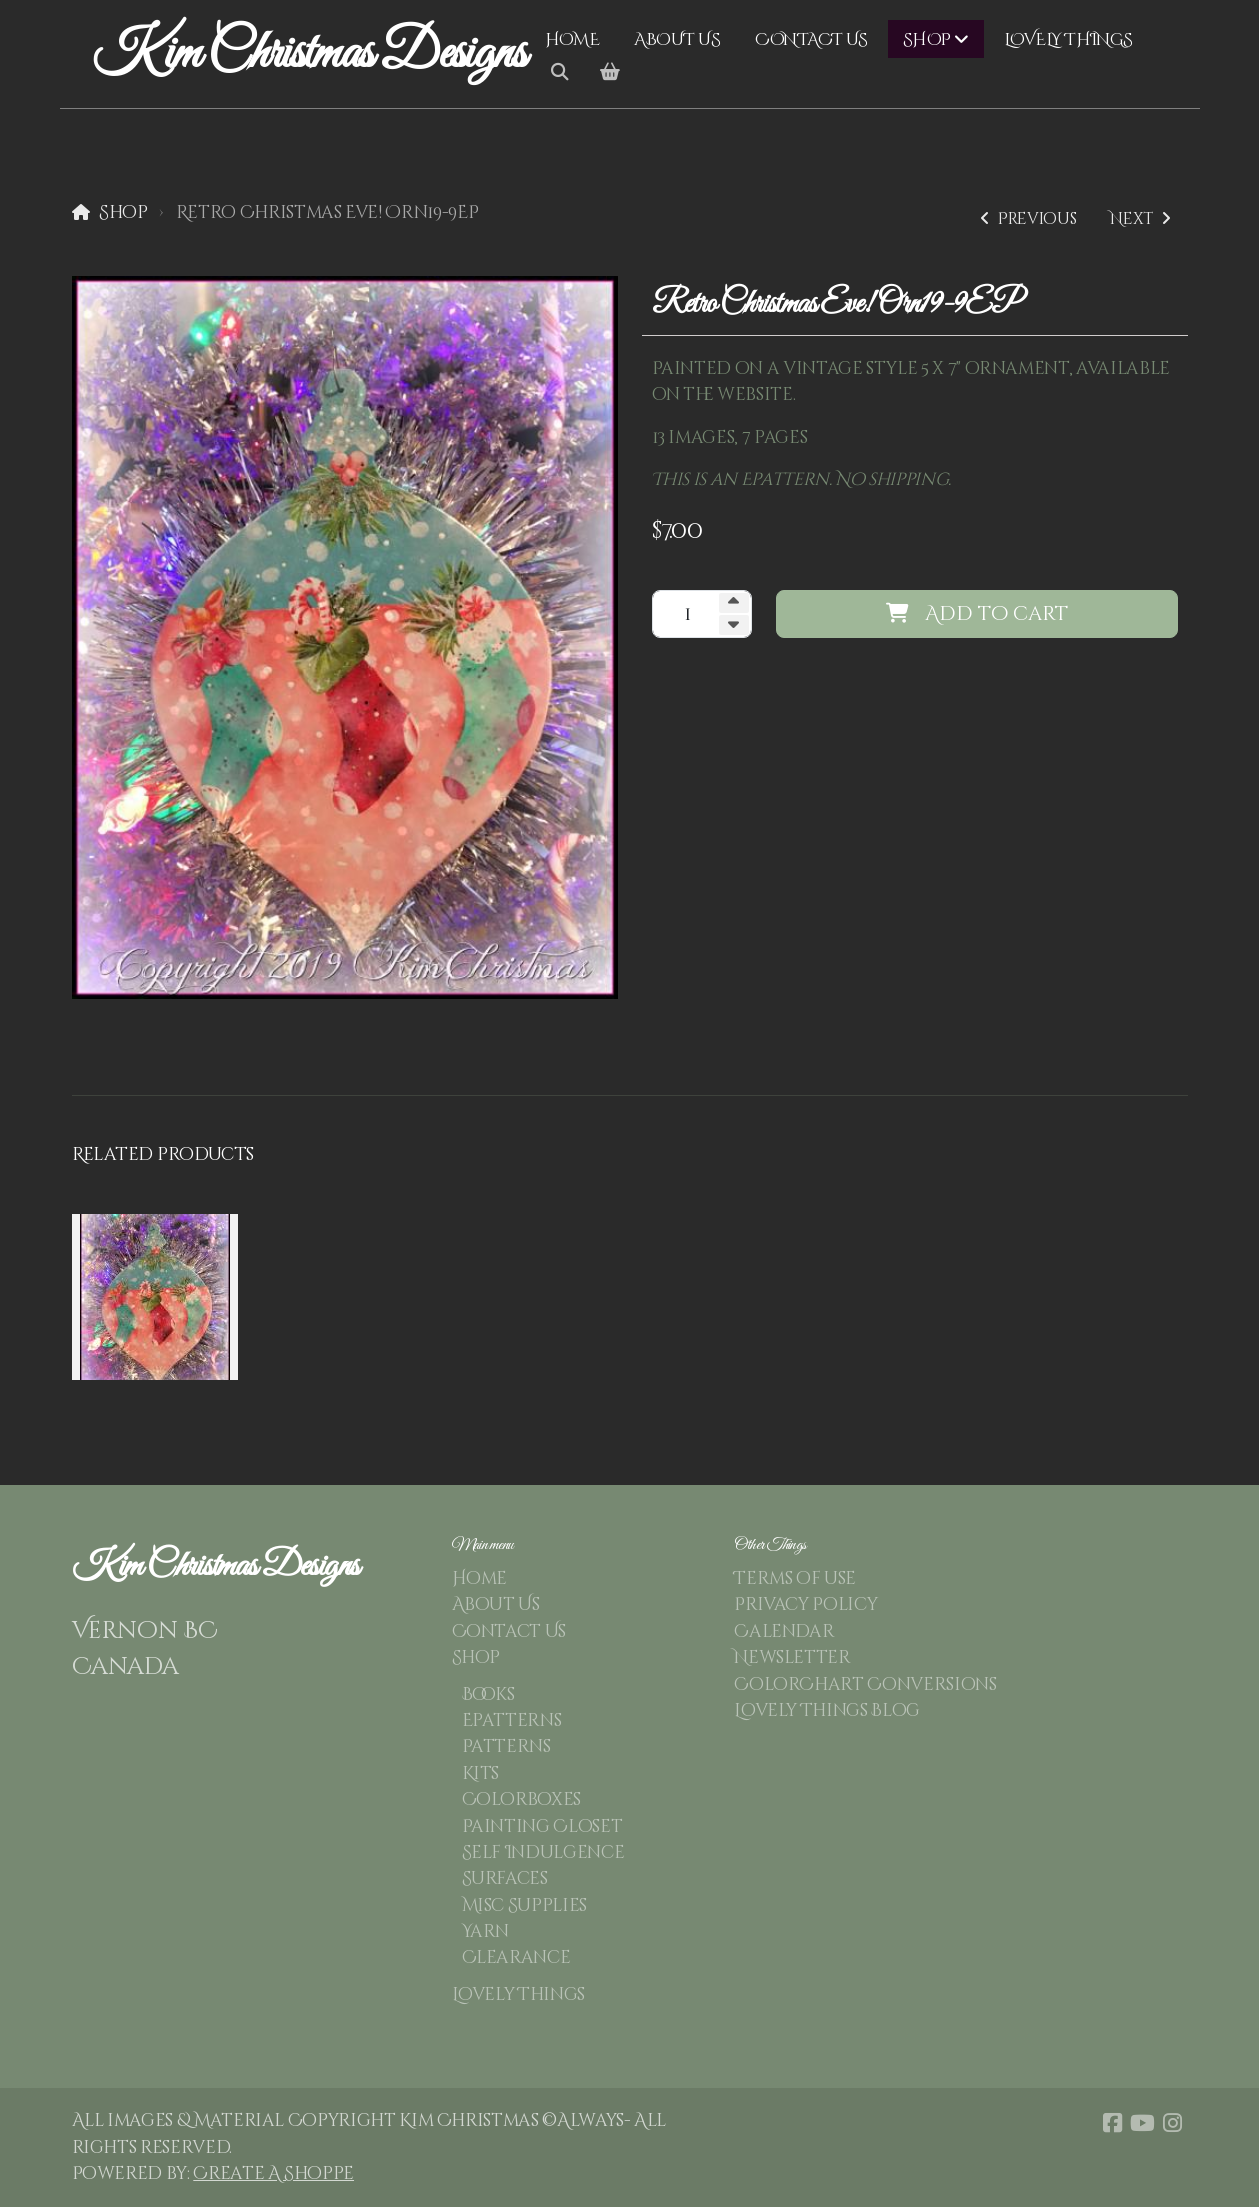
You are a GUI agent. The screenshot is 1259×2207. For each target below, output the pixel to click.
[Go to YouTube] (1143, 2123)
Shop (123, 213)
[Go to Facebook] (1113, 2123)
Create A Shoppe (273, 2174)
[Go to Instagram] (1173, 2123)
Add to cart (977, 613)
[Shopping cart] (610, 73)
